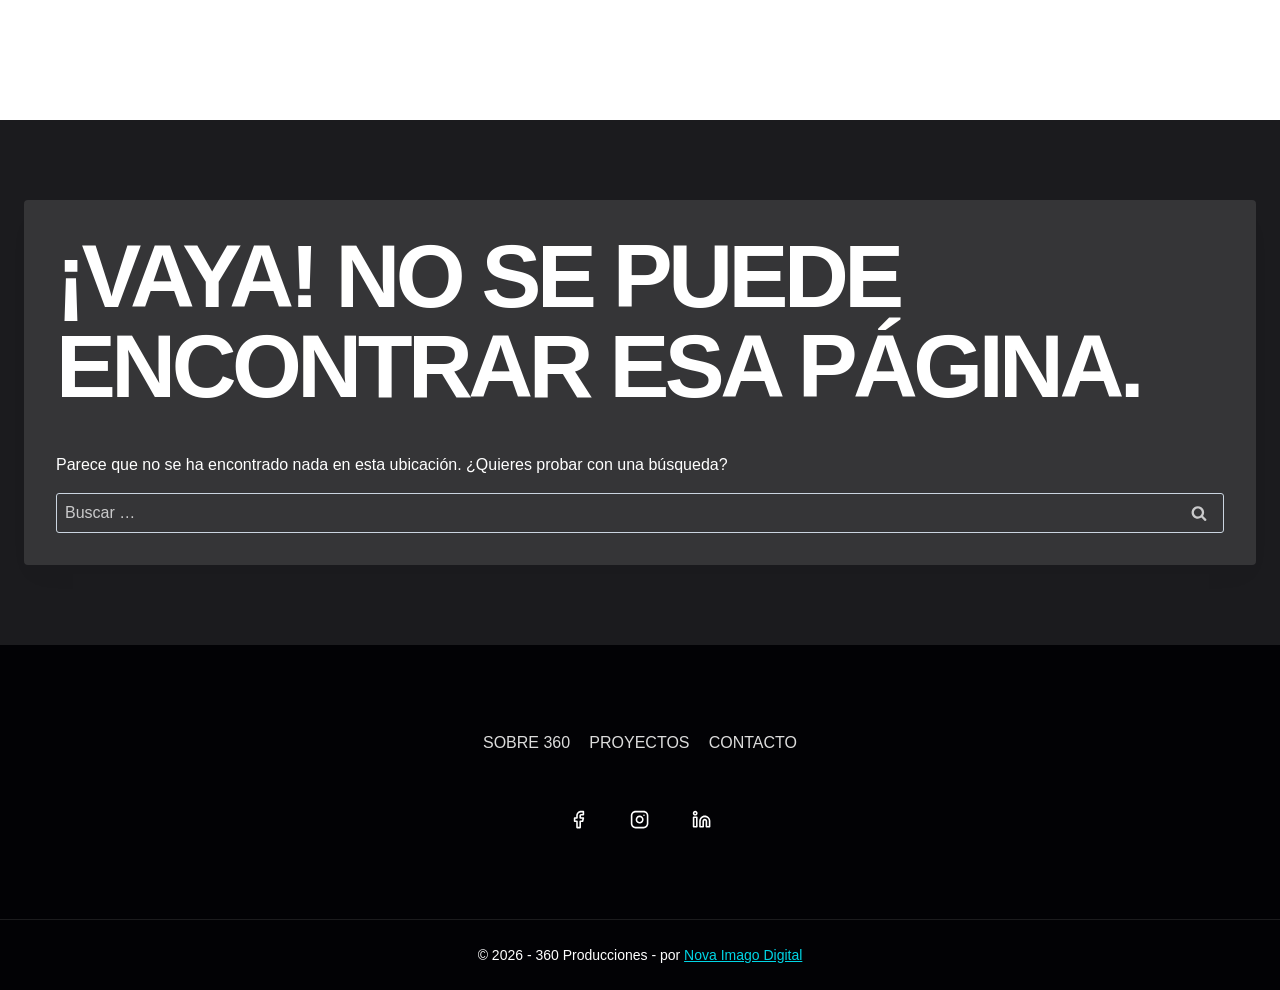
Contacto (753, 742)
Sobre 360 (526, 742)
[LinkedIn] (701, 820)
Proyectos (639, 742)
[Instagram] (640, 820)
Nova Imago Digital (743, 955)
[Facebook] (578, 820)
